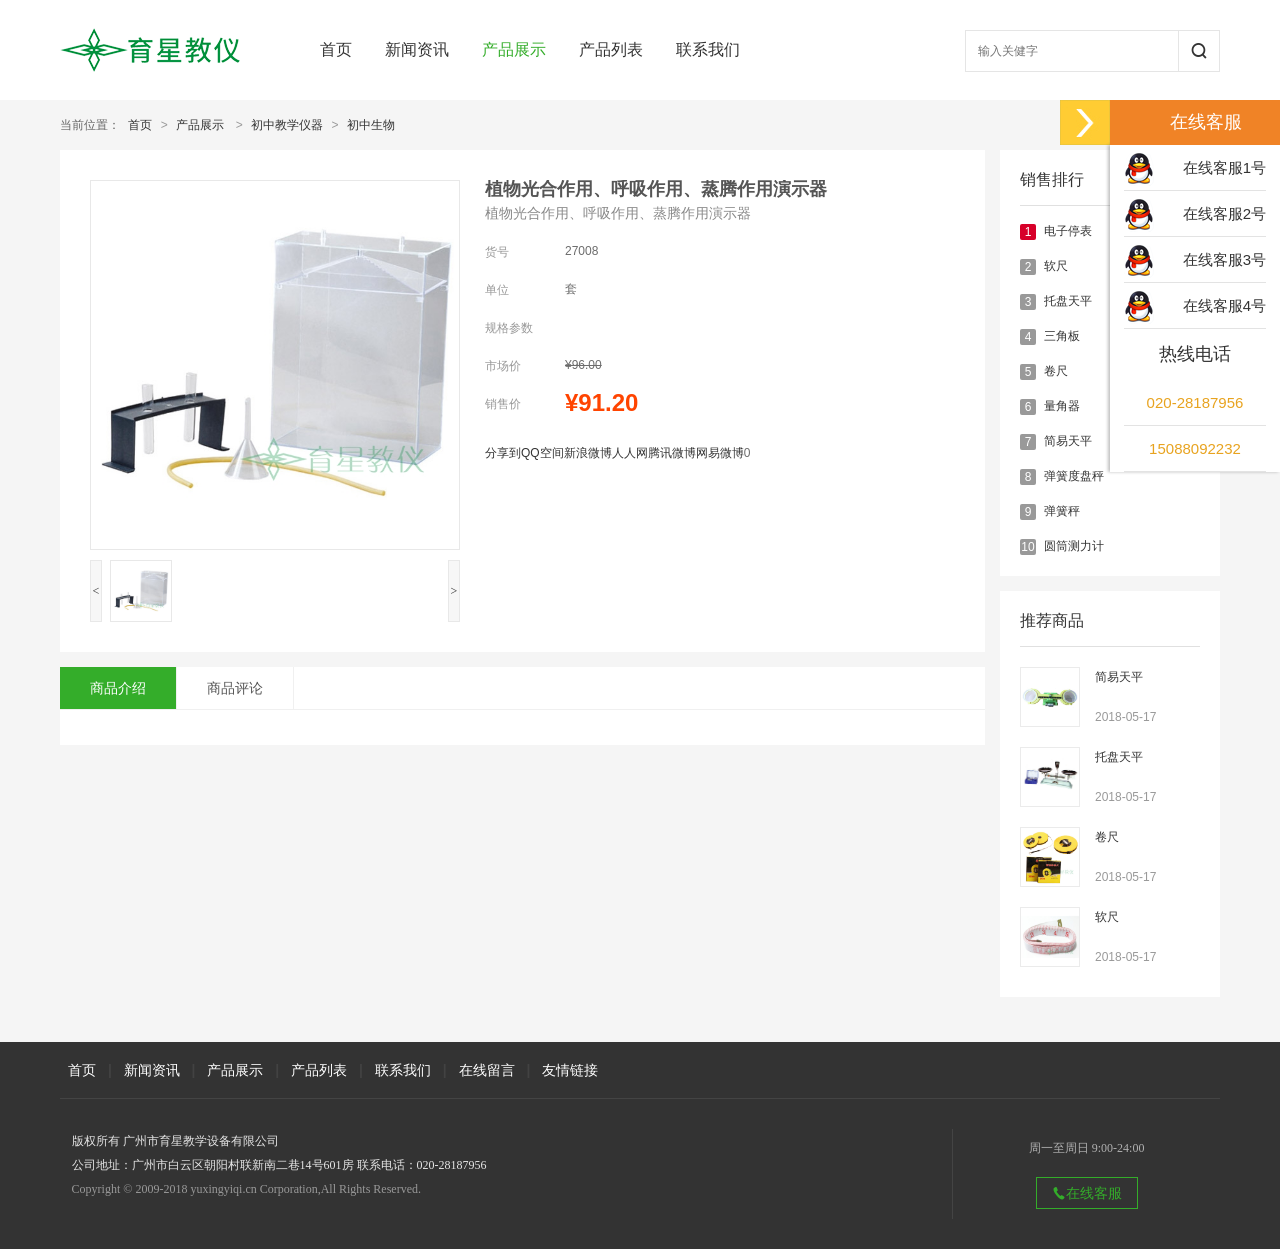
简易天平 (1068, 441)
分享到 (503, 453)
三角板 (1062, 336)
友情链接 (570, 1070)
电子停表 (1068, 231)
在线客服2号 (1224, 213)
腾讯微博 (672, 453)
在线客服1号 (1224, 167)
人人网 (630, 453)
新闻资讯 (417, 49)
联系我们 (708, 49)
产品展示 (514, 49)
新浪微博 (588, 453)
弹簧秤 (1062, 511)
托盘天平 (1068, 301)
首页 (336, 49)
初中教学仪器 (287, 125)
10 (1027, 547)
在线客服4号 (1224, 305)
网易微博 (720, 453)
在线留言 (487, 1070)
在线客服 (1087, 1193)
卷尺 (1056, 371)
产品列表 (611, 49)
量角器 (1062, 406)
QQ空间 (542, 453)
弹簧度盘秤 (1074, 476)
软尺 (1056, 266)
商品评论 (235, 688)
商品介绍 (118, 688)
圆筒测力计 (1074, 546)
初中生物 (371, 125)
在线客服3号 (1224, 259)
